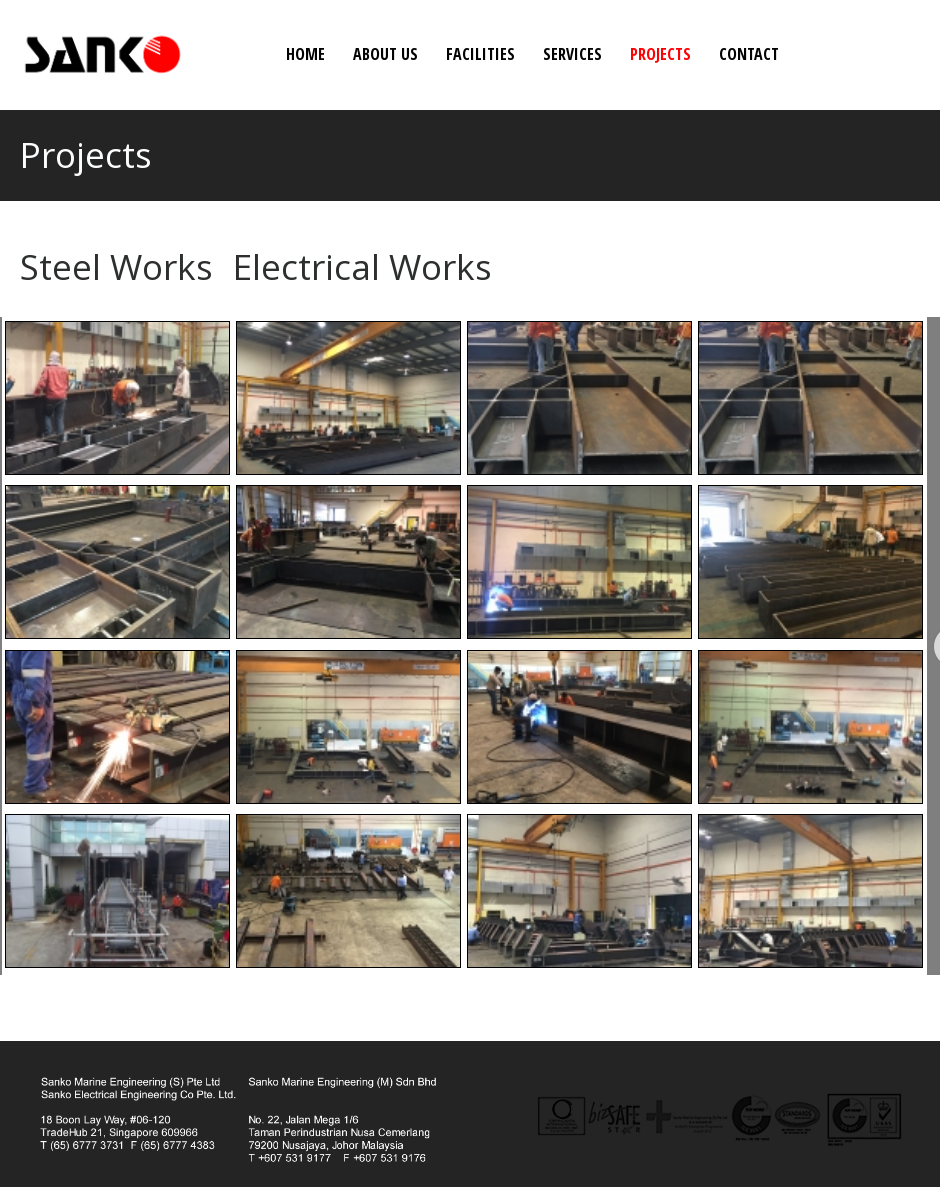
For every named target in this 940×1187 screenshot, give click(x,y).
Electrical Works (362, 266)
